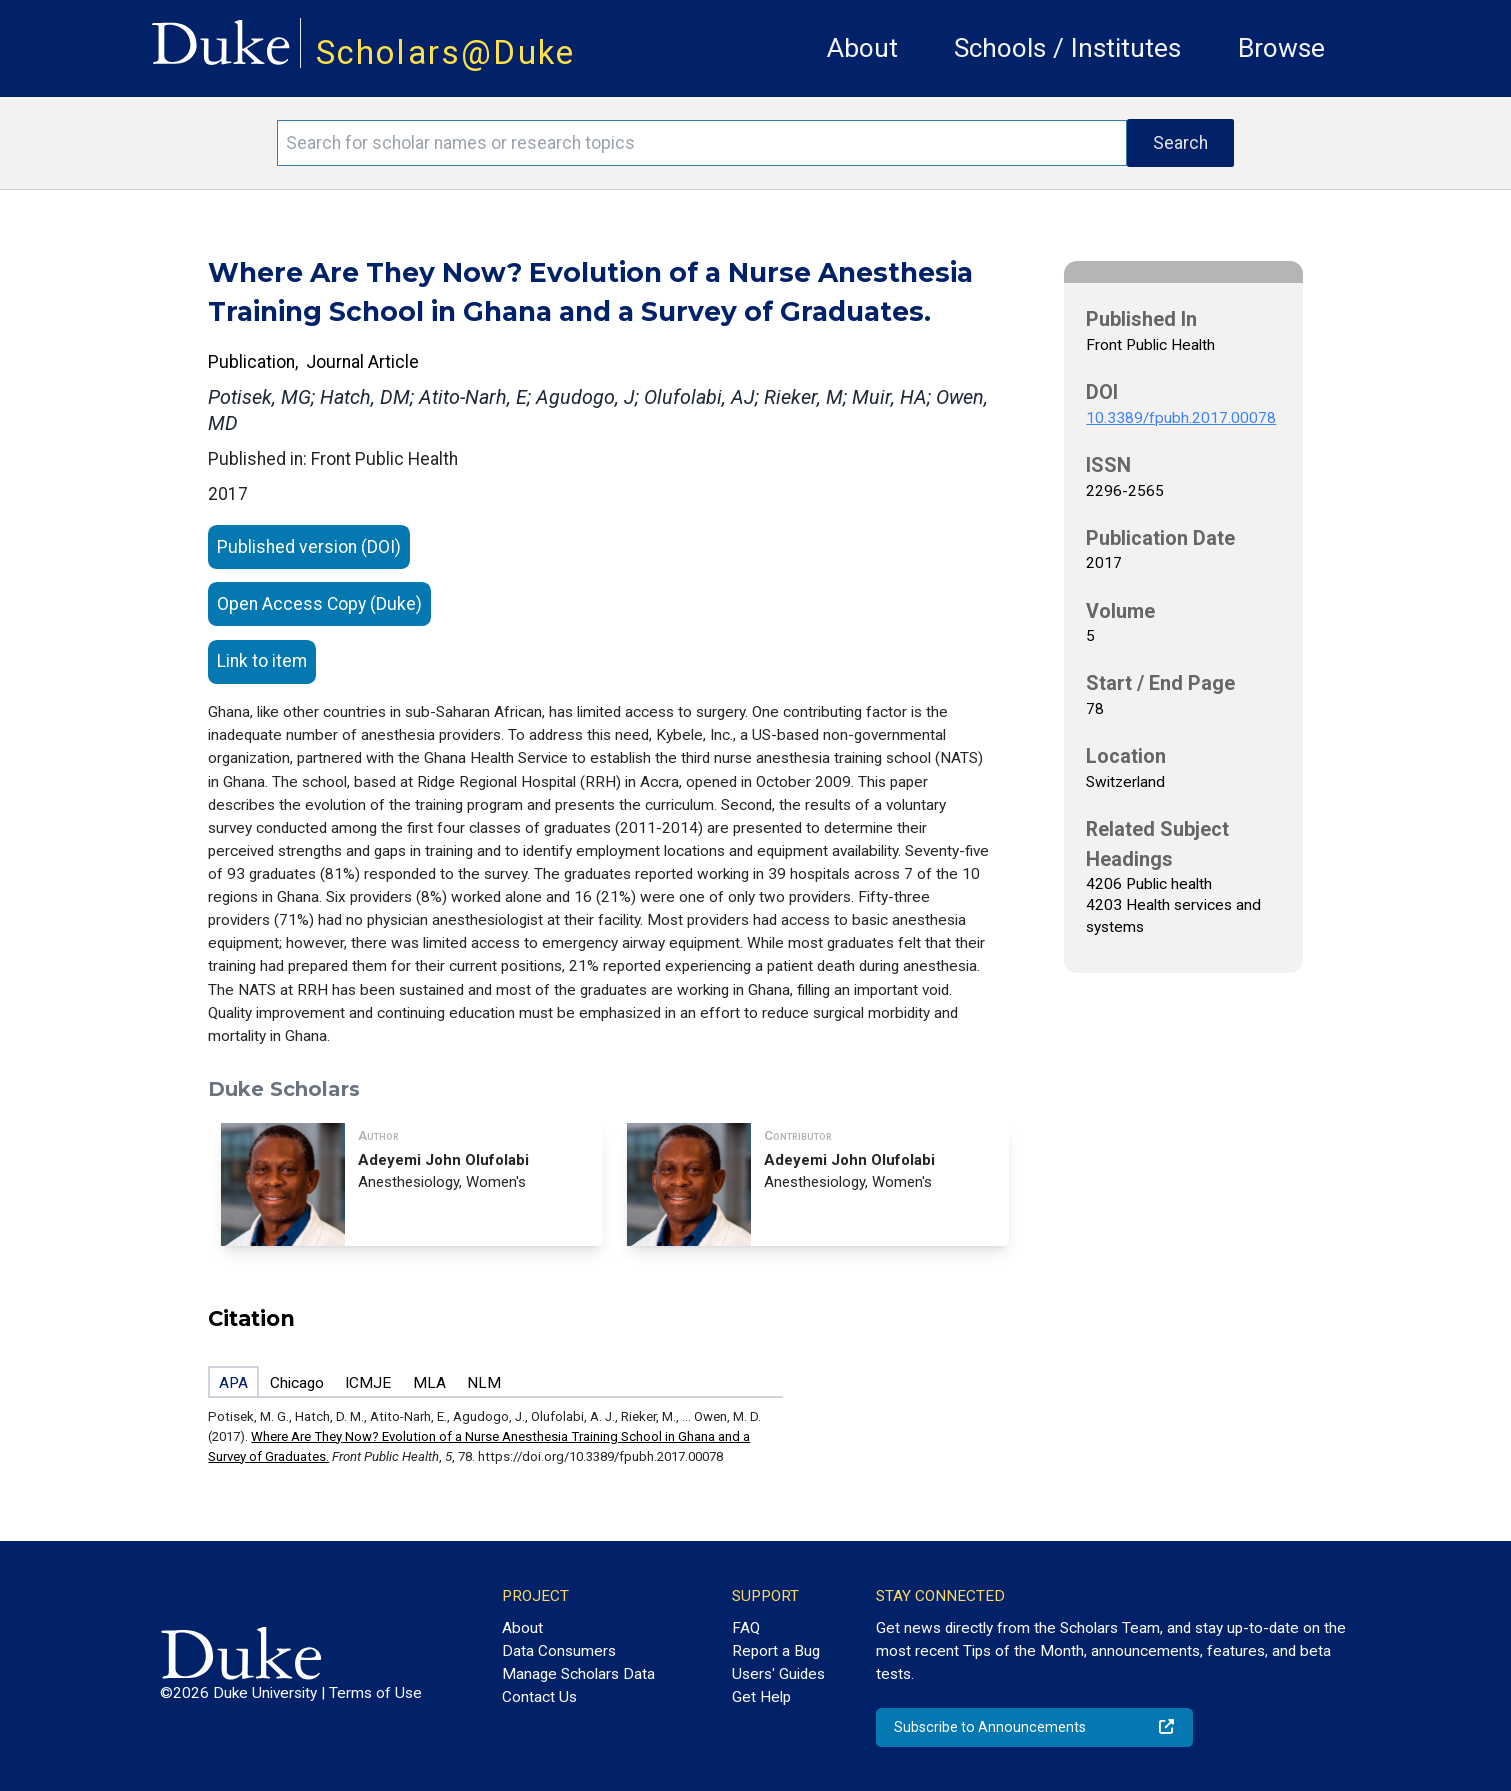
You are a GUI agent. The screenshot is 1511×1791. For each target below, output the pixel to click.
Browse (1281, 48)
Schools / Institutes (1067, 48)
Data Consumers (559, 1651)
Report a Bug (776, 1651)
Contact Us (539, 1697)
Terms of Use (375, 1693)
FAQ (746, 1628)
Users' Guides (778, 1674)
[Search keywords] (702, 143)
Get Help (761, 1697)
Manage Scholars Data (578, 1674)
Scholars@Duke (446, 52)
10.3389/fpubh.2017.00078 (1181, 418)
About (862, 48)
